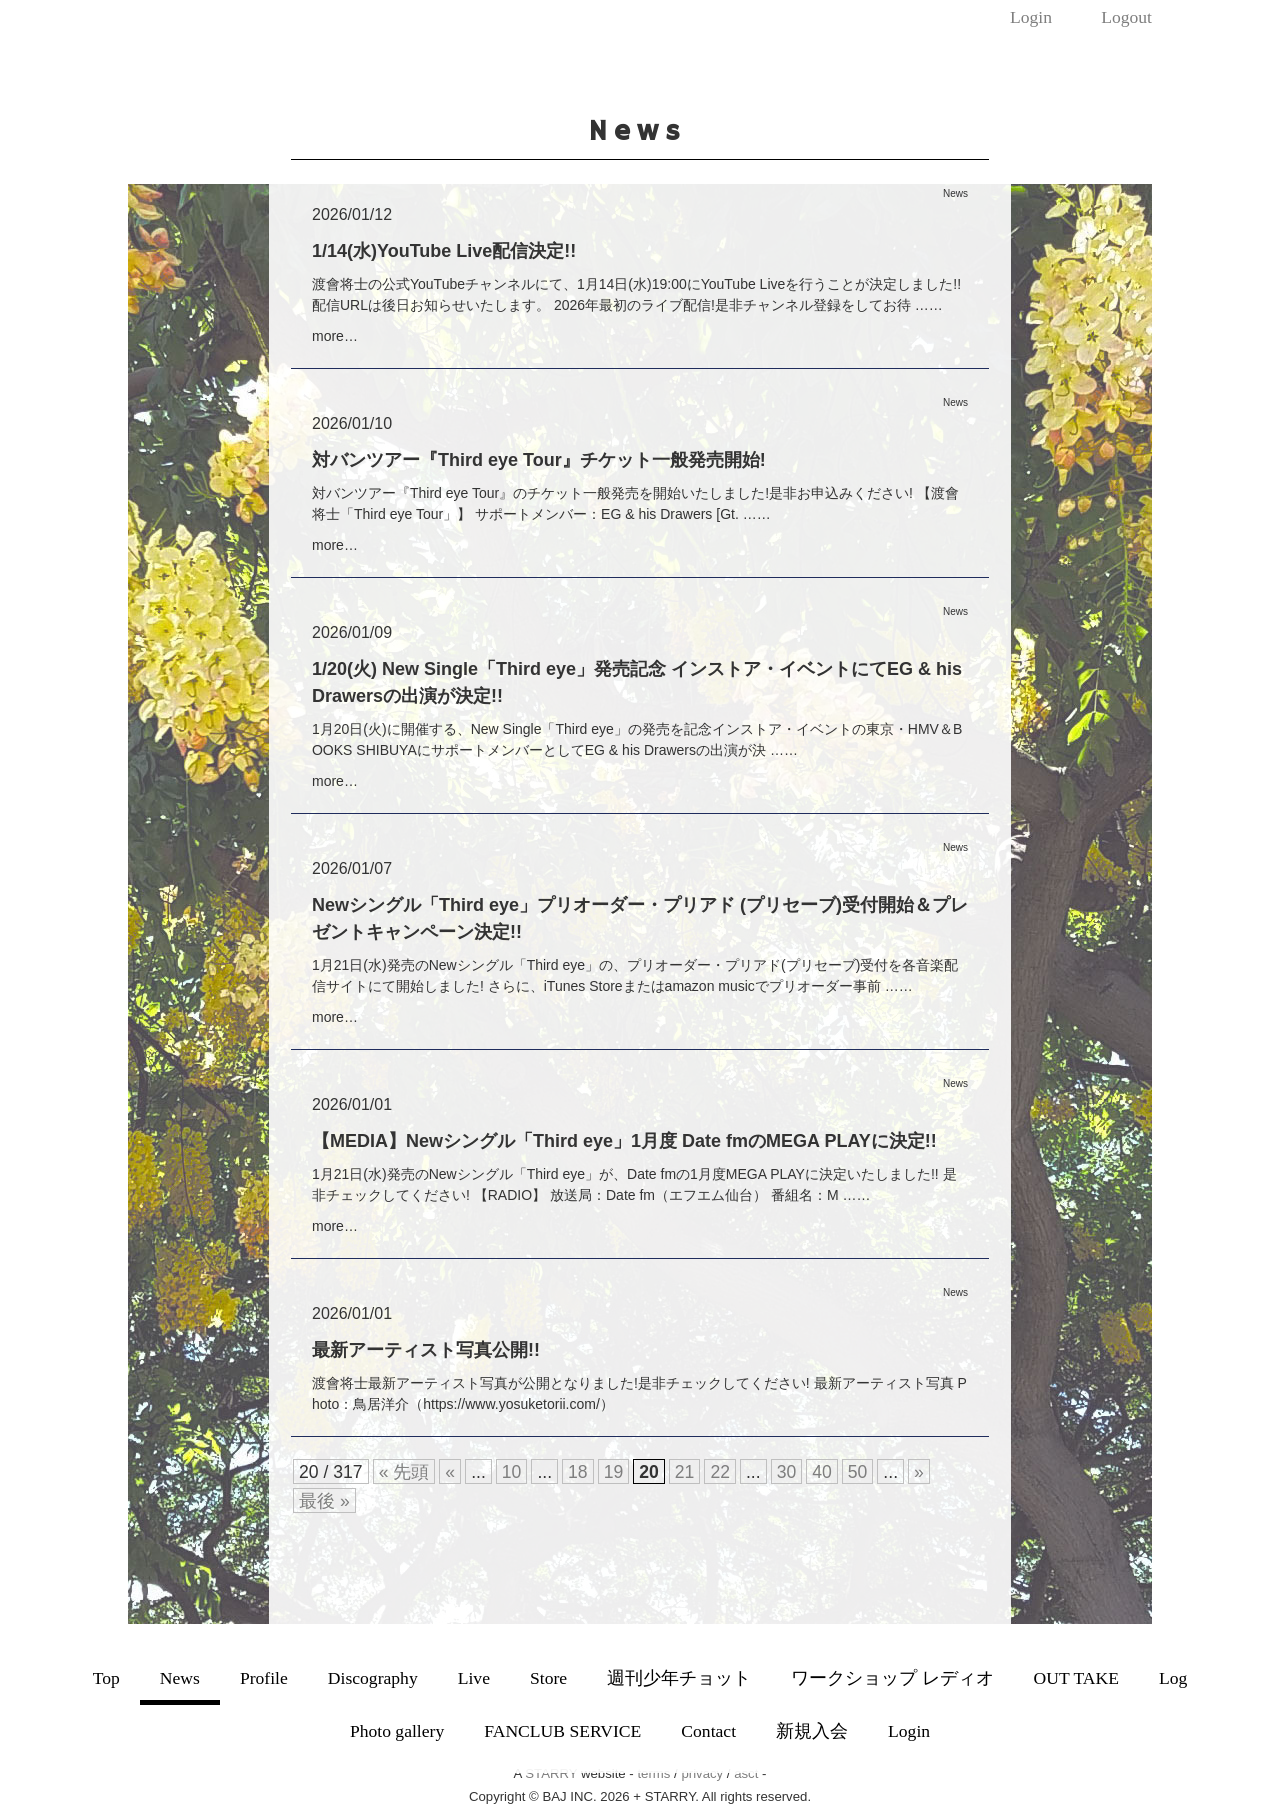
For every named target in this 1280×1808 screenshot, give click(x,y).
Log (1173, 1678)
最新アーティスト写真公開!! (426, 1350)
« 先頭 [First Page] (404, 1472)
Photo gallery (397, 1731)
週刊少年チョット (679, 1678)
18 (578, 1472)
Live (474, 1678)
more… (335, 336)
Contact (708, 1731)
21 (685, 1472)
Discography (373, 1678)
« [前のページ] (450, 1472)
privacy (702, 1773)
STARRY (551, 1773)
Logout (1126, 17)
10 (512, 1472)
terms (653, 1773)
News (180, 1678)
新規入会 (812, 1731)
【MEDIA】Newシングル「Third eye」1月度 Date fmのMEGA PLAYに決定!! (624, 1141)
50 (858, 1472)
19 (614, 1472)
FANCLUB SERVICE (562, 1731)
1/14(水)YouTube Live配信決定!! (444, 251)
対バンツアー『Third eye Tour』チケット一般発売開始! (539, 460)
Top (106, 1678)
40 (822, 1472)
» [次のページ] (919, 1472)
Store (548, 1678)
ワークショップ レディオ (892, 1678)
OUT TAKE (1076, 1678)
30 (787, 1472)
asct (746, 1773)
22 (720, 1472)
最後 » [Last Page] (324, 1501)
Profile (264, 1678)
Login (1031, 17)
